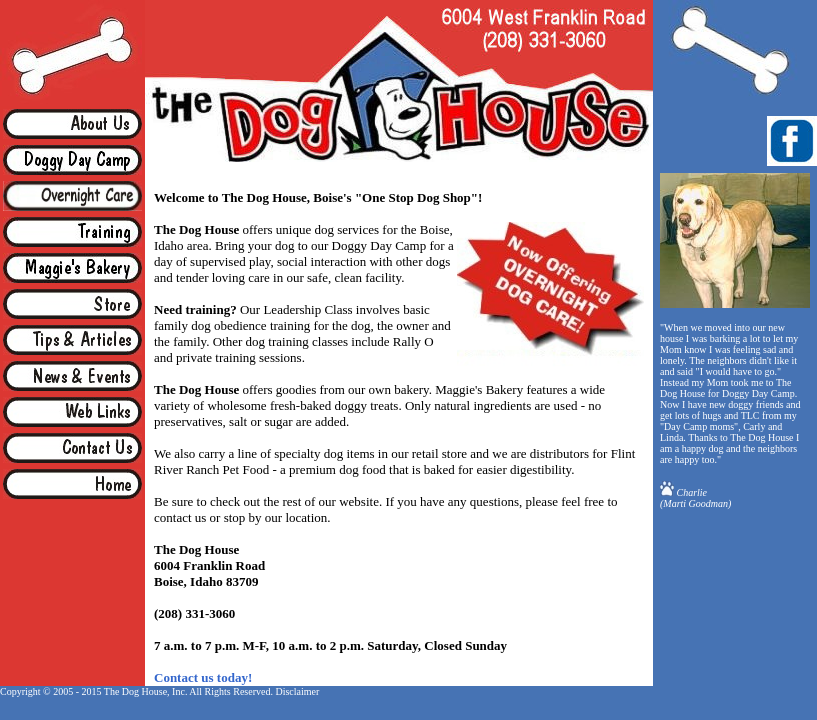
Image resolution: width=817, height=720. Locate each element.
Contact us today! (203, 677)
